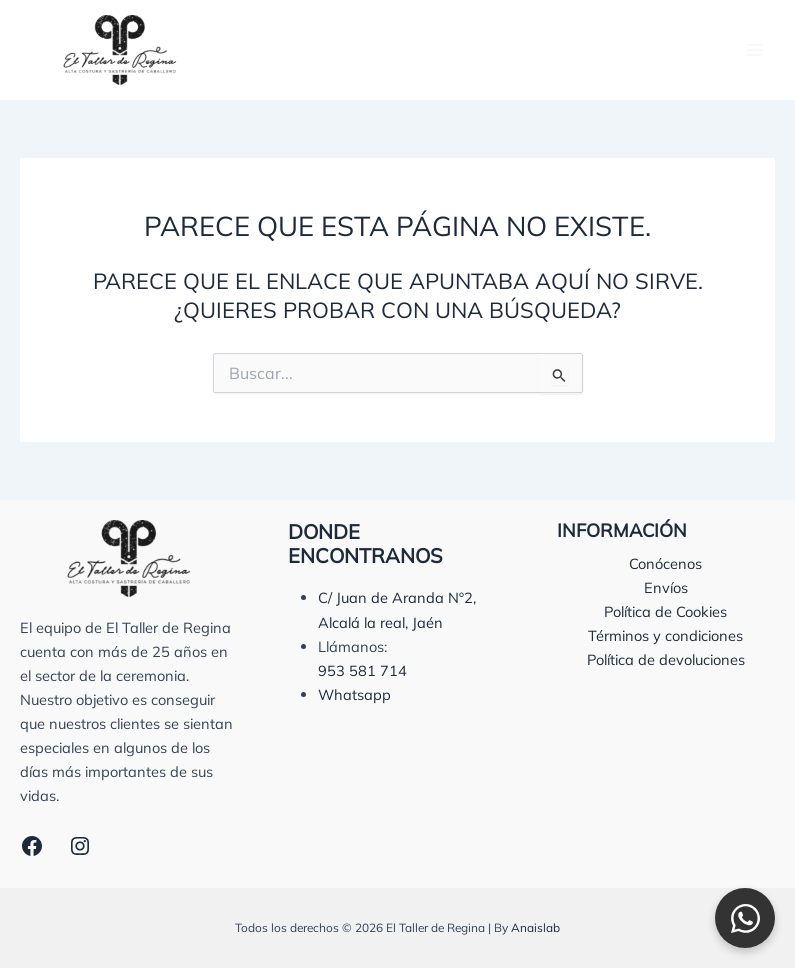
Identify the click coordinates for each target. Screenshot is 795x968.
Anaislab (535, 927)
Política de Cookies (665, 611)
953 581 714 (362, 670)
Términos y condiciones (665, 635)
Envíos (666, 587)
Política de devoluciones (666, 659)
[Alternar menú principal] (754, 50)
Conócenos (665, 563)
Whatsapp (354, 694)
